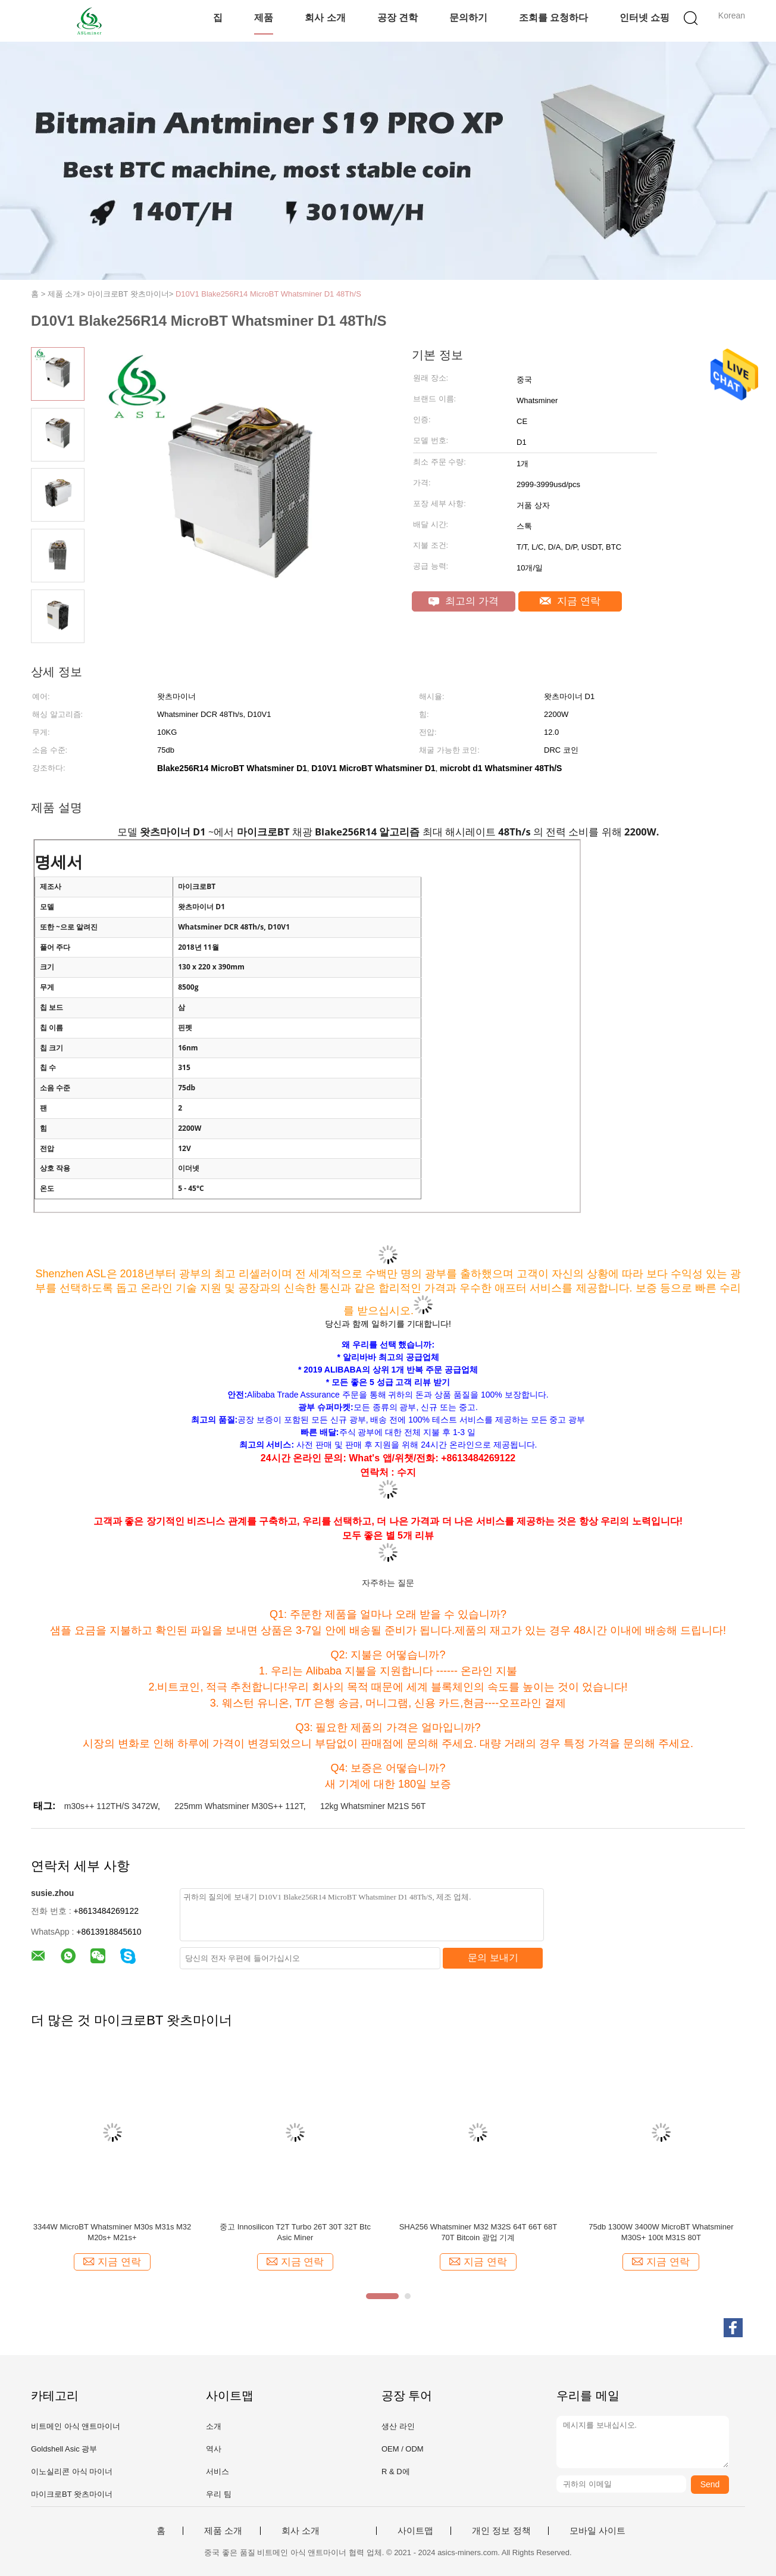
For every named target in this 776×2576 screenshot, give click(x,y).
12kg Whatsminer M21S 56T (372, 1806)
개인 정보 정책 (501, 2531)
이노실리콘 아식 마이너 (71, 2471)
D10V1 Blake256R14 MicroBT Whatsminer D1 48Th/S (268, 293)
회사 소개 (325, 18)
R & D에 (395, 2471)
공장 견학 (397, 18)
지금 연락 (570, 601)
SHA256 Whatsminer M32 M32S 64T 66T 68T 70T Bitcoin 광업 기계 (478, 2232)
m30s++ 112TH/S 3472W (111, 1806)
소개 (213, 2426)
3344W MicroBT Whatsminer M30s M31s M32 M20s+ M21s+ (112, 2232)
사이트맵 (415, 2531)
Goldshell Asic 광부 (64, 2448)
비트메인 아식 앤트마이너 (75, 2426)
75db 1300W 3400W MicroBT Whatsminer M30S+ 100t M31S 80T (661, 2232)
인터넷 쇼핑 (644, 18)
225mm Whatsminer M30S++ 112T (238, 1806)
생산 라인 (398, 2426)
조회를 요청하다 (553, 18)
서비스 (217, 2471)
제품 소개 (223, 2531)
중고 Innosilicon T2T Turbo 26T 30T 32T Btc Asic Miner (295, 2232)
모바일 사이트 (597, 2531)
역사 (213, 2448)
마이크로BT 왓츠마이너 (71, 2494)
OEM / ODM (402, 2448)
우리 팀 (218, 2494)
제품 (263, 18)
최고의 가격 (463, 601)
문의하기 (468, 18)
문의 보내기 (493, 1958)
